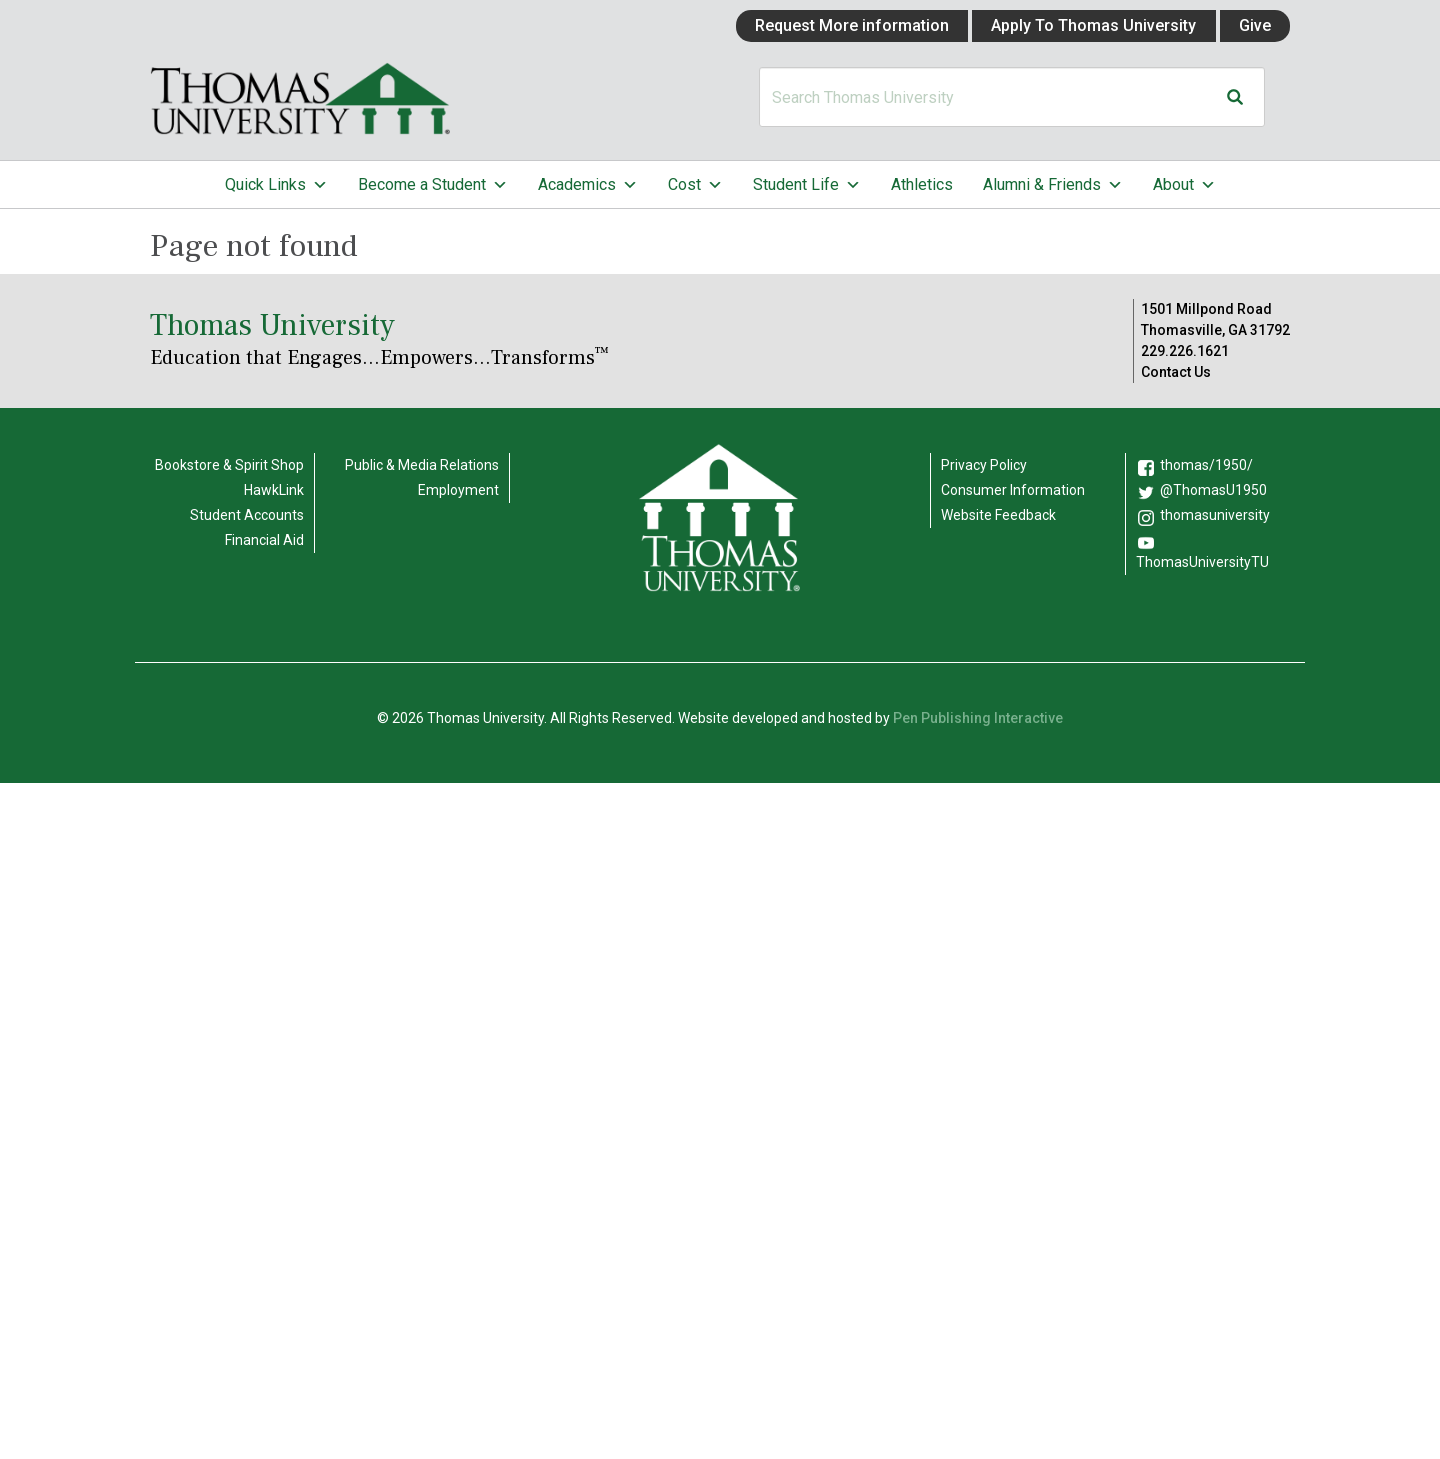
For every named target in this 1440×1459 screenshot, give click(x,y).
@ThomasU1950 (1213, 490)
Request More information (852, 25)
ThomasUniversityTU (1202, 562)
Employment (458, 490)
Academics (588, 185)
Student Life (807, 185)
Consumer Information (1013, 490)
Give (1255, 25)
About (1184, 185)
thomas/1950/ (1206, 465)
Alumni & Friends (1053, 185)
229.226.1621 (1185, 351)
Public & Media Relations (422, 465)
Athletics (922, 184)
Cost (695, 185)
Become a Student (433, 185)
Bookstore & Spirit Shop (229, 465)
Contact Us (1176, 372)
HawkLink (274, 490)
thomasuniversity (1215, 515)
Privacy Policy (984, 465)
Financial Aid (264, 540)
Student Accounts (247, 515)
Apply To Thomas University (1093, 25)
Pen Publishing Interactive (978, 718)
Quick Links (276, 185)
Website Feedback (998, 515)
